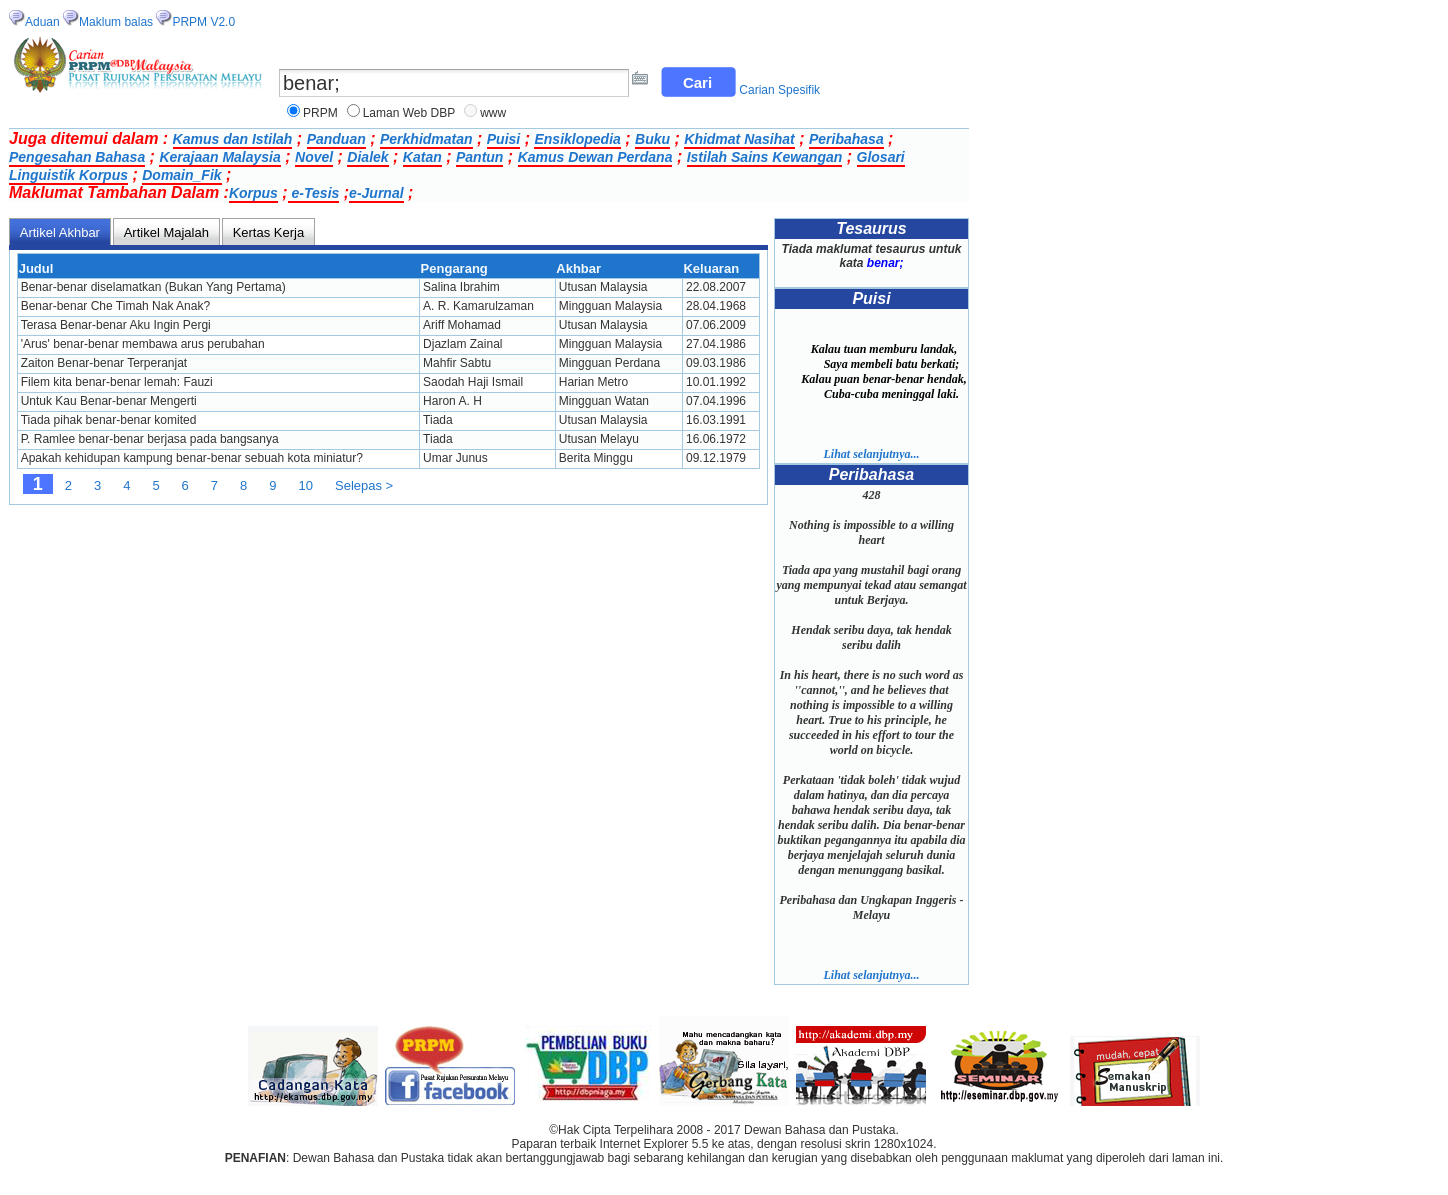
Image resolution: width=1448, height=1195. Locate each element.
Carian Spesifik (779, 90)
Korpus (253, 193)
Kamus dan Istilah (233, 139)
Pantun (479, 157)
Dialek (367, 157)
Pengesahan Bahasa (77, 157)
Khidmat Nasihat (739, 139)
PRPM (320, 113)
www (493, 113)
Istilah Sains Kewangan (765, 157)
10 (306, 485)
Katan (422, 157)
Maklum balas (116, 22)
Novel (314, 157)
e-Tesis (314, 193)
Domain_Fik (181, 175)
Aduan (42, 22)
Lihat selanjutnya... (871, 454)
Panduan (336, 139)
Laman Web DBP (409, 113)
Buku (652, 139)
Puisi (503, 139)
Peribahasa (846, 139)
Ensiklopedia (577, 139)
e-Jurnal (376, 193)
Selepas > (364, 485)
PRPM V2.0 (203, 22)
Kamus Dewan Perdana (595, 157)
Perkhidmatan (426, 139)
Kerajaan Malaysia (219, 157)
